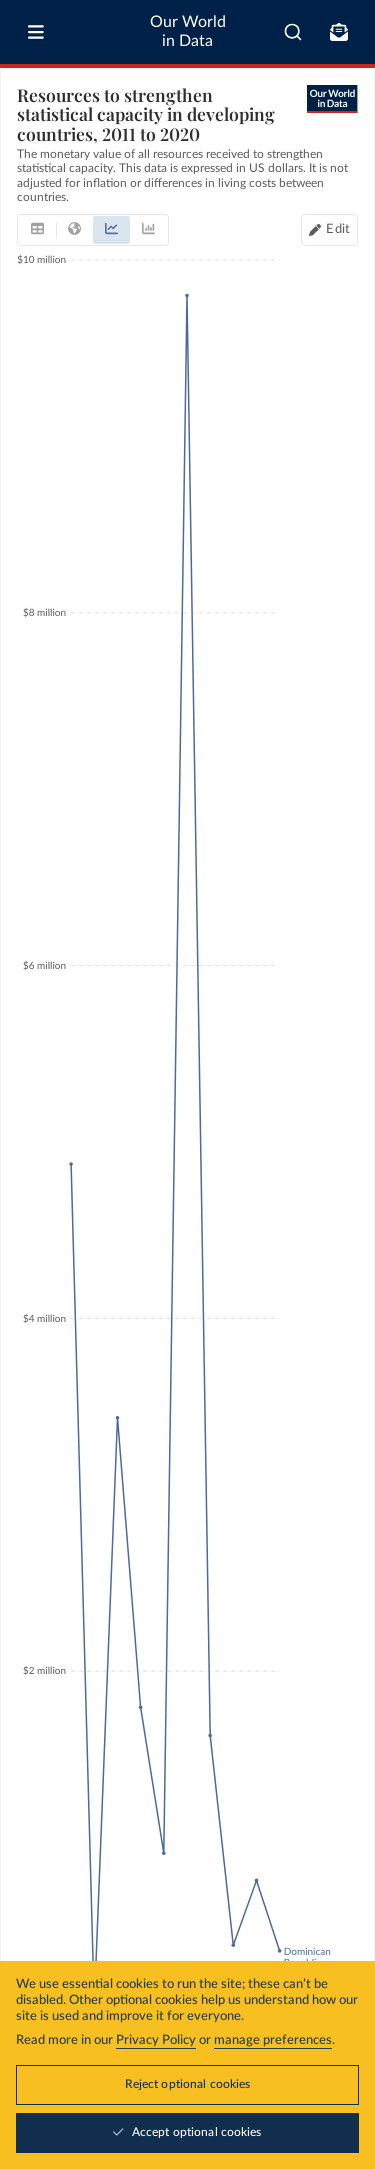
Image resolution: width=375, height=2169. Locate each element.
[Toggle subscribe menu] (339, 32)
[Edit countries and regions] (329, 230)
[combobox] (293, 32)
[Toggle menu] (36, 32)
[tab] (37, 230)
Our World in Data (188, 31)
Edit (338, 229)
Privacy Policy (156, 2040)
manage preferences (273, 2040)
